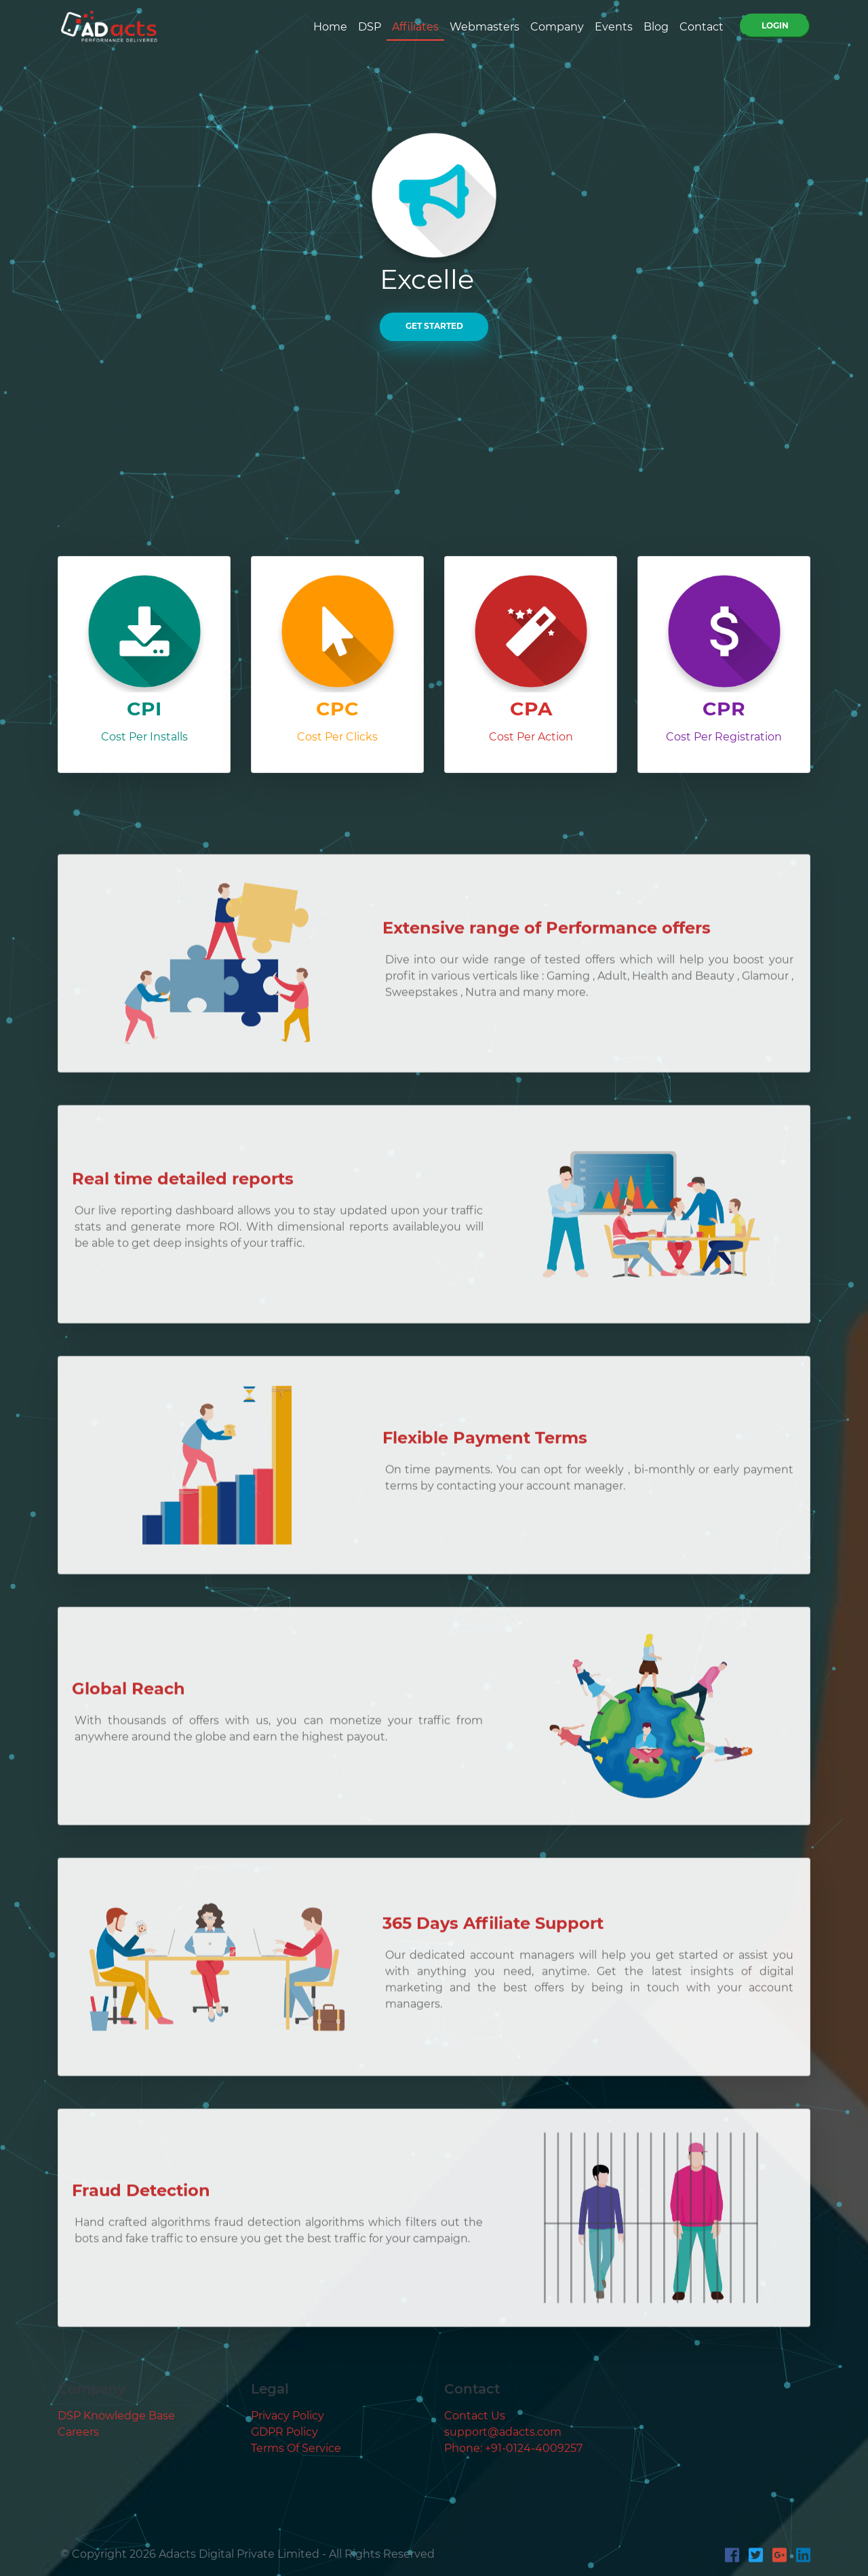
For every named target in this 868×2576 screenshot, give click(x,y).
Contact (701, 26)
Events (614, 26)
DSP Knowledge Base (116, 2415)
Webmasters (484, 26)
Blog (656, 26)
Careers (78, 2431)
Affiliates (415, 26)
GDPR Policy (284, 2431)
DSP (369, 26)
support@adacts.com (502, 2431)
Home (330, 26)
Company (557, 26)
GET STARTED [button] (434, 326)
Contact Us (474, 2415)
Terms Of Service (296, 2448)
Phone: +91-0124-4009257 (513, 2448)
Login (775, 25)
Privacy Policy (287, 2415)
